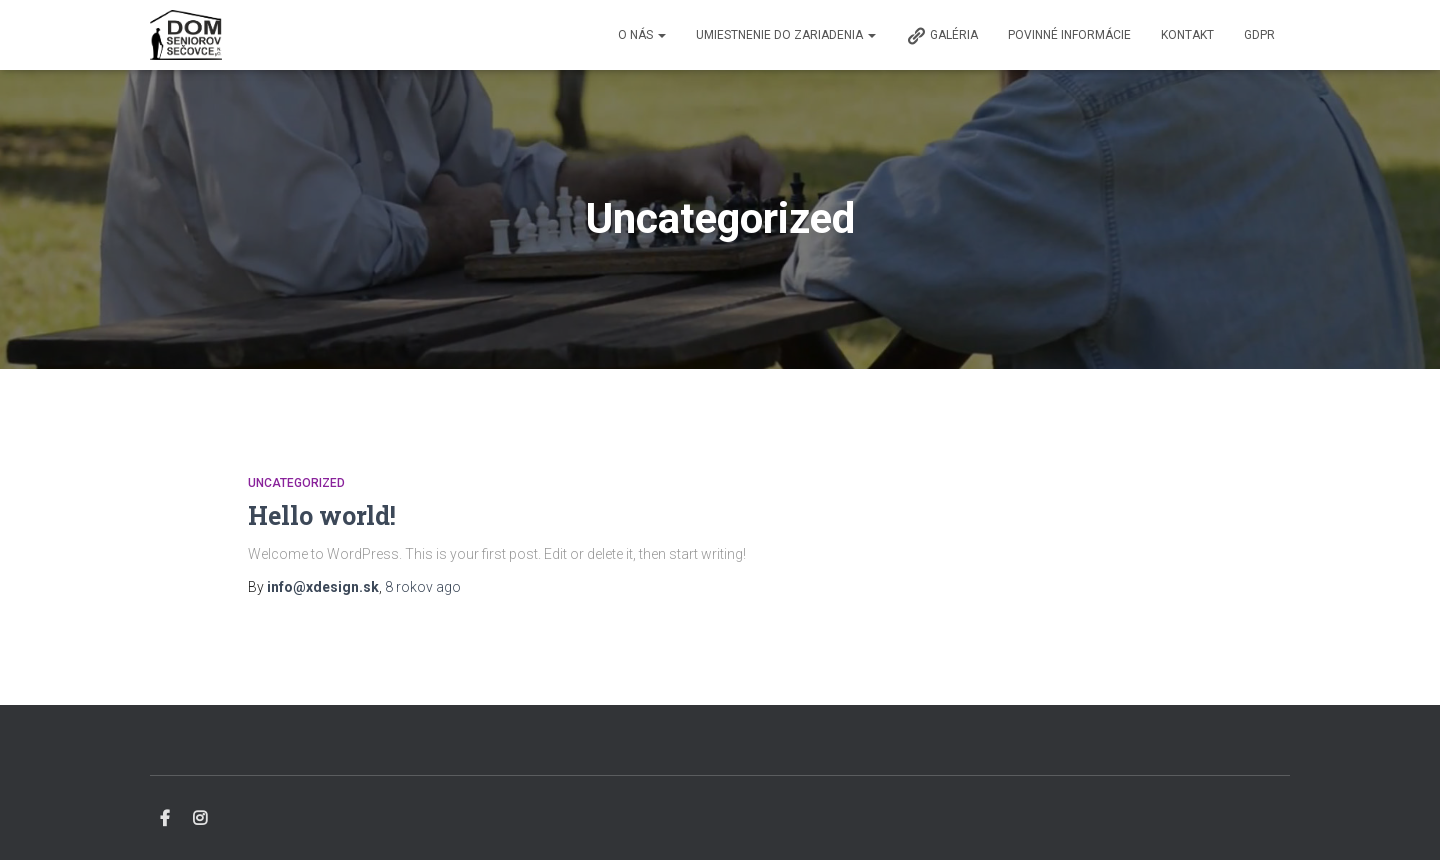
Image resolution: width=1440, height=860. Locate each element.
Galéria (942, 36)
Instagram (200, 819)
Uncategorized (296, 483)
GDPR (1259, 35)
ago (423, 587)
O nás (642, 35)
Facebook (165, 819)
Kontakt (1187, 35)
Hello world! (322, 515)
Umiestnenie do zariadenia (786, 35)
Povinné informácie (1069, 35)
